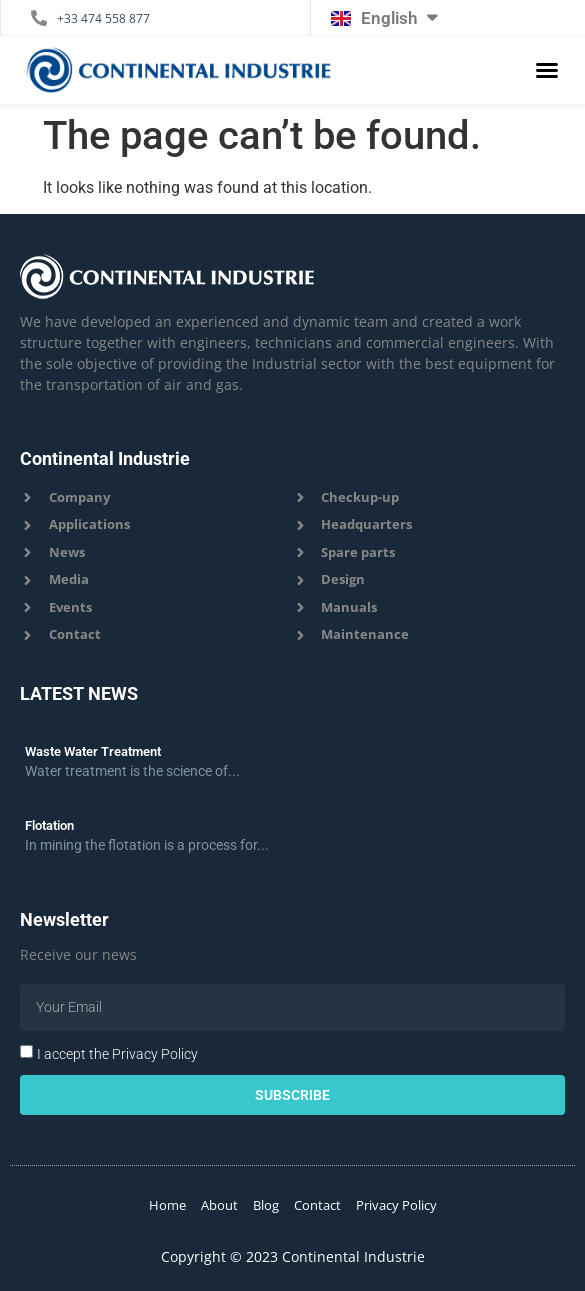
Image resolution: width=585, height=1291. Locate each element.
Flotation (49, 825)
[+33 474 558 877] (39, 18)
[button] (547, 70)
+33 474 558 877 (103, 18)
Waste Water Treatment (93, 751)
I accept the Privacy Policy (117, 1054)
